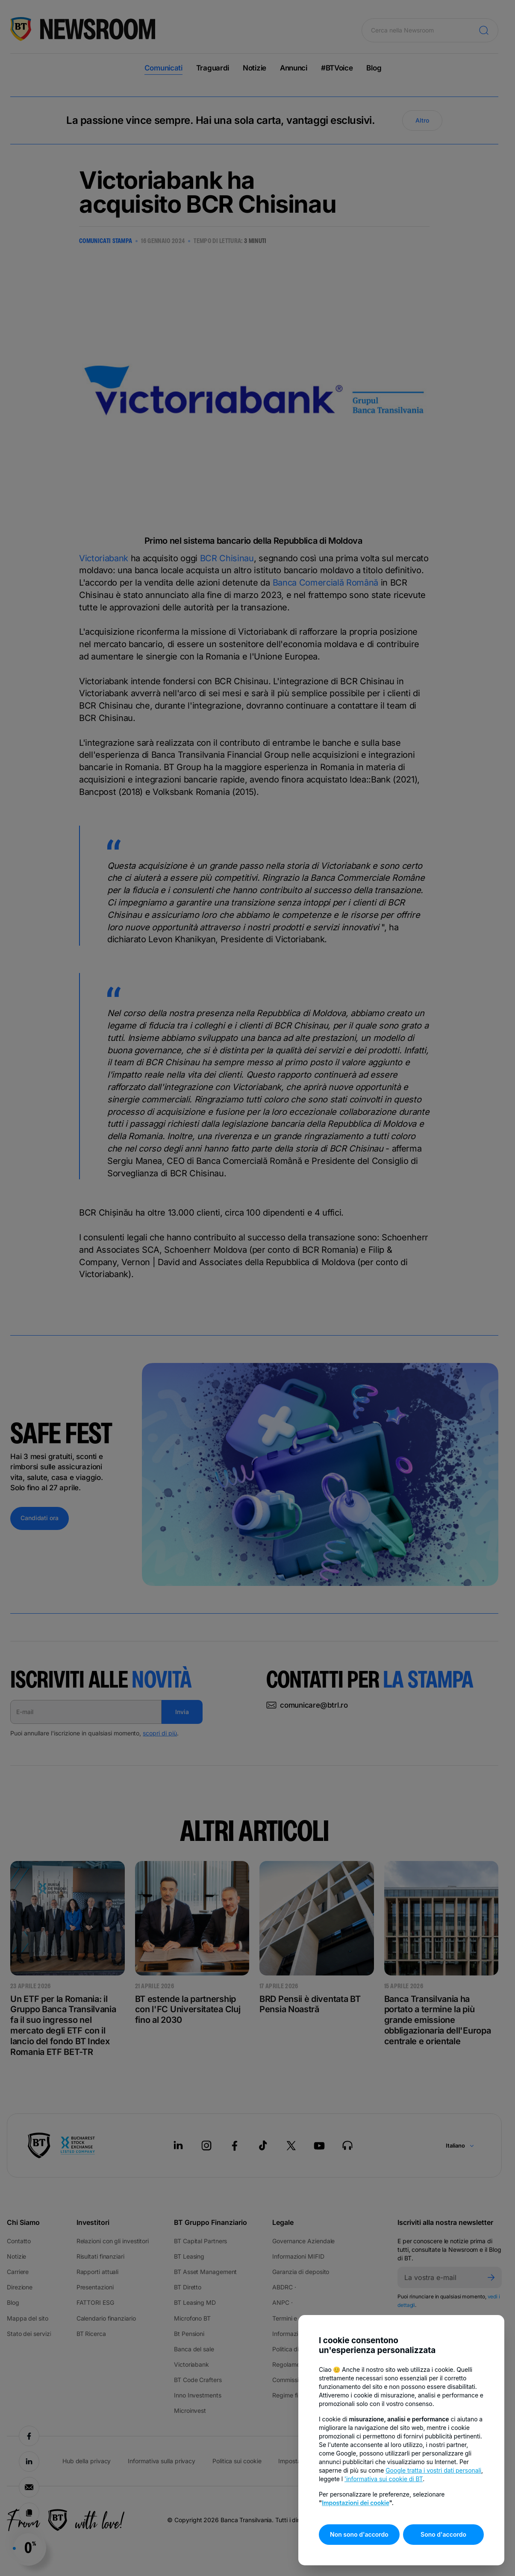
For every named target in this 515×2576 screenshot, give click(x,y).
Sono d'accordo (443, 2534)
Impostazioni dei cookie (355, 2502)
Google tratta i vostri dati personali (433, 2470)
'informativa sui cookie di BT (383, 2478)
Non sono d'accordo (359, 2534)
